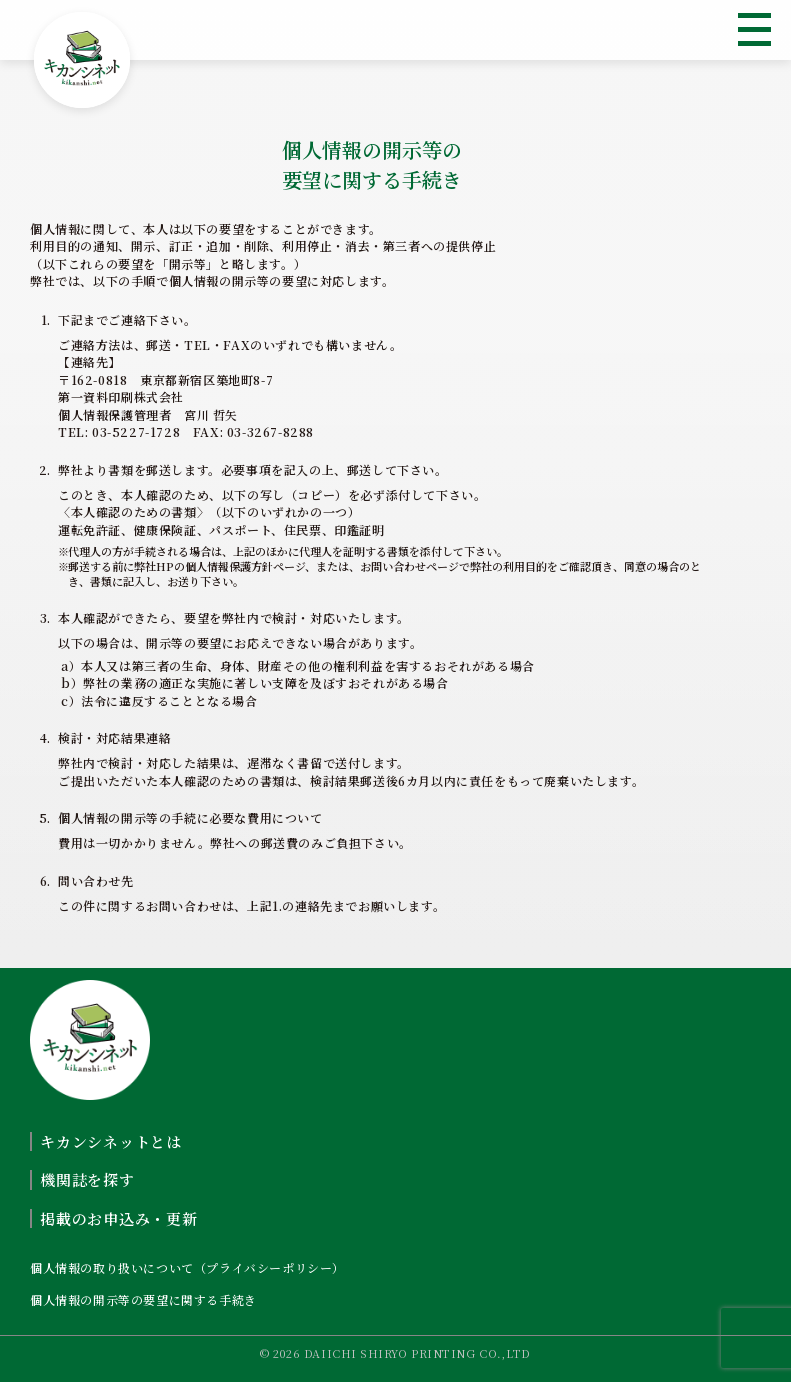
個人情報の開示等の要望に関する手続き (143, 1299)
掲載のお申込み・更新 (119, 1218)
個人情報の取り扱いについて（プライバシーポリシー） (187, 1267)
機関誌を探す (87, 1179)
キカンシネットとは (111, 1141)
